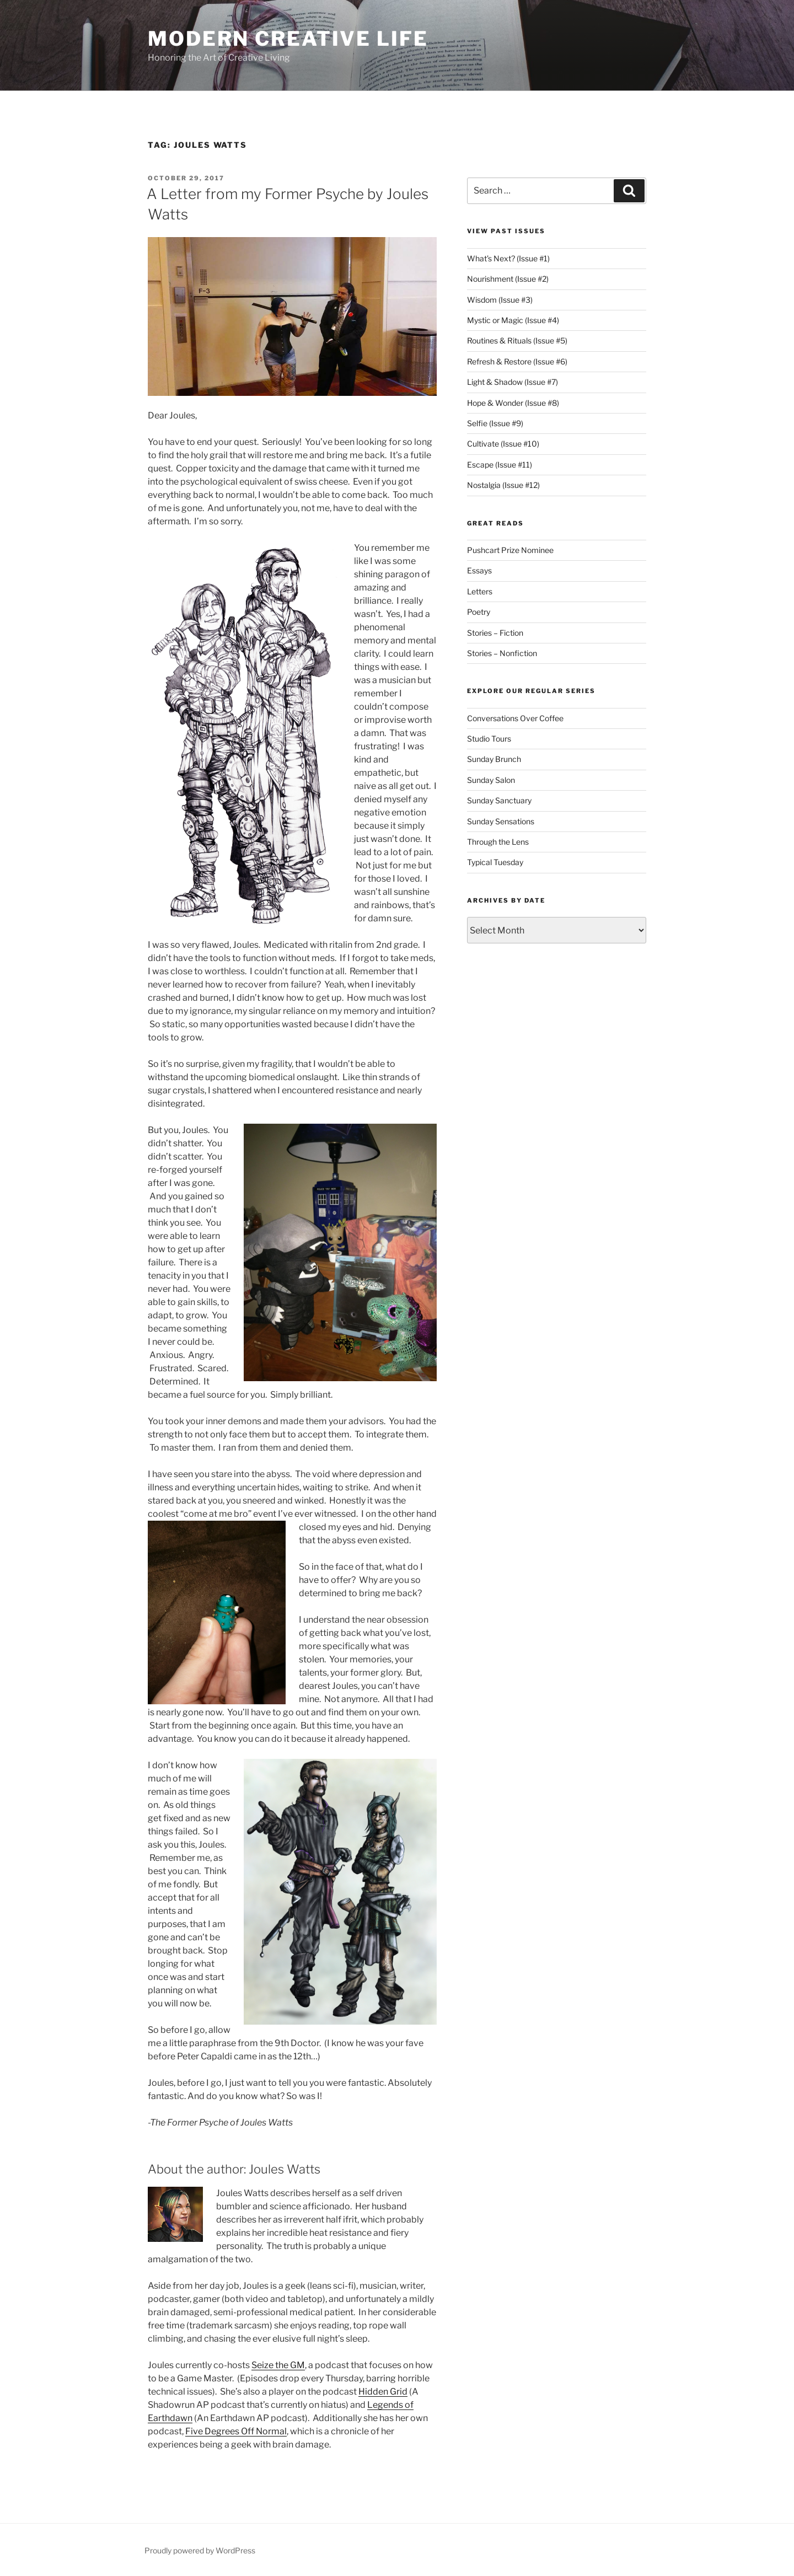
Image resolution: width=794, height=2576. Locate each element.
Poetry (478, 611)
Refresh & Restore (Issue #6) (517, 361)
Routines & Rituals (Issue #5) (517, 340)
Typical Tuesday (495, 862)
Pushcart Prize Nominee (510, 550)
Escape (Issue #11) (499, 464)
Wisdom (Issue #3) (500, 299)
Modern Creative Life (288, 38)
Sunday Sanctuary (499, 800)
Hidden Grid (382, 2391)
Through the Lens (498, 841)
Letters (479, 591)
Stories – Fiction (495, 632)
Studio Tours (489, 738)
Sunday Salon (491, 780)
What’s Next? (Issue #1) (508, 258)
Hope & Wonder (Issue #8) (513, 402)
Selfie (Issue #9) (495, 423)
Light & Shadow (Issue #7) (512, 382)
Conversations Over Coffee (515, 718)
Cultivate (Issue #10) (503, 443)
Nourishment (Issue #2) (508, 278)
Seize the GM (278, 2365)
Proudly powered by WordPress (199, 2550)
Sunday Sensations (500, 821)
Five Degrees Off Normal (236, 2431)
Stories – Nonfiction (502, 653)
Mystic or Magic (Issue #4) (513, 320)
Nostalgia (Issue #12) (503, 485)
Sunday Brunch (494, 759)
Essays (479, 570)
